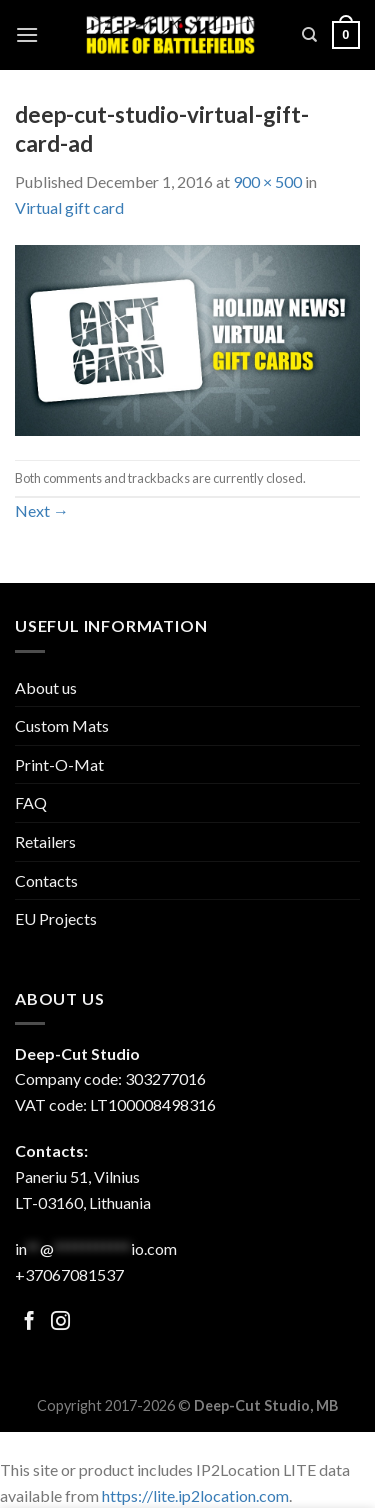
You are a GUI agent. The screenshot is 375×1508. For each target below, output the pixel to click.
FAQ (31, 802)
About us (46, 687)
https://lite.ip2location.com (195, 1495)
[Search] (309, 35)
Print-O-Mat (59, 764)
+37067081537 (69, 1274)
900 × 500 (267, 181)
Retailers (45, 841)
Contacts (46, 880)
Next (42, 510)
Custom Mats (62, 725)
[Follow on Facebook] (29, 1322)
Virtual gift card (69, 207)
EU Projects (56, 918)
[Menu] (27, 34)
